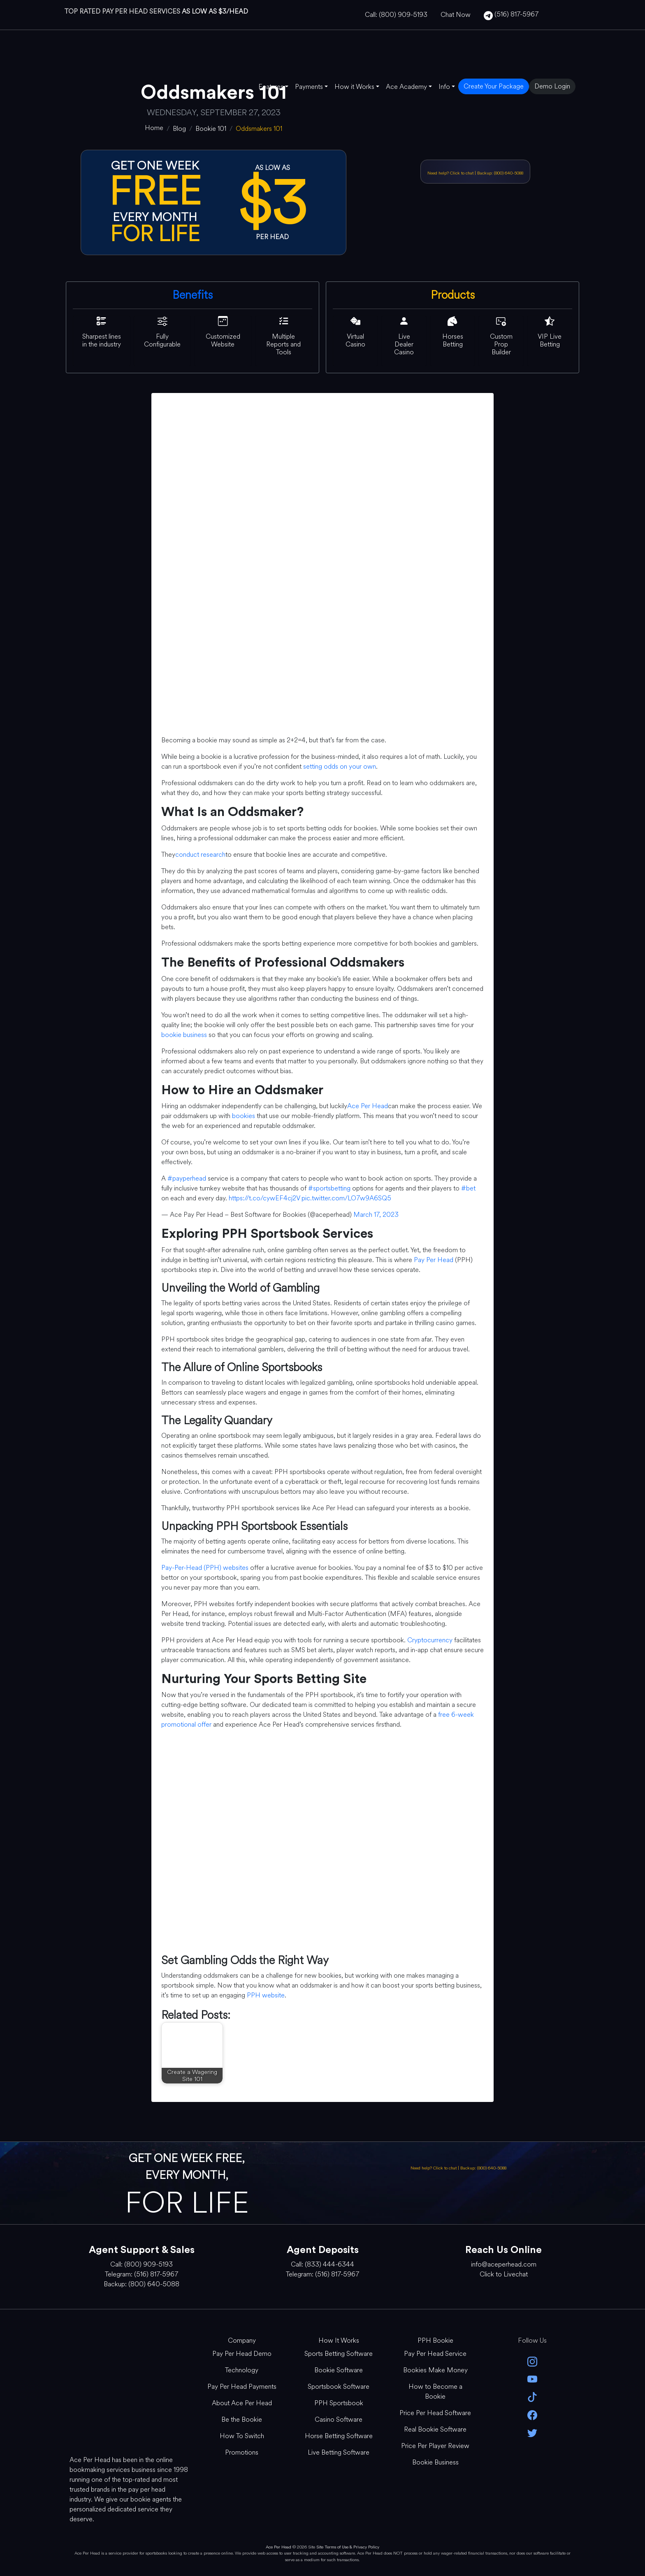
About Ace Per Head (242, 2403)
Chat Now (456, 14)
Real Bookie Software (435, 2429)
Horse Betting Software (339, 2436)
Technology (241, 2370)
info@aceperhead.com (503, 2264)
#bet (468, 1188)
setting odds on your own (339, 766)
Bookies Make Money (435, 2370)
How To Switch (242, 2436)
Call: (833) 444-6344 (322, 2264)
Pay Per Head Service (435, 2353)
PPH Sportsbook (338, 2403)
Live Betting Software (338, 2452)
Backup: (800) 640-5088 (500, 173)
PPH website (266, 1995)
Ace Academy (406, 86)
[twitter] (532, 2432)
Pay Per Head (433, 1260)
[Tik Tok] (532, 2396)
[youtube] (532, 2379)
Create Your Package (494, 86)
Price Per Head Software (435, 2413)
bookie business (184, 1034)
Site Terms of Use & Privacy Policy (347, 2547)
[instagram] (532, 2361)
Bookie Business (435, 2462)
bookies (243, 1116)
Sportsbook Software (338, 2386)
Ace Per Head (367, 1106)
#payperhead (186, 1178)
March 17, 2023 (376, 1214)
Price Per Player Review (435, 2445)
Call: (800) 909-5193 (396, 14)
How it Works (354, 86)
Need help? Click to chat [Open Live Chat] (451, 173)
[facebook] (532, 2414)
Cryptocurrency (429, 1640)
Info (444, 86)
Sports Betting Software (338, 2353)
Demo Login (552, 86)
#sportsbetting (329, 1188)
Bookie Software (338, 2370)
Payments (309, 86)
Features (270, 86)
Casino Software (338, 2419)
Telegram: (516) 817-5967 (141, 2274)
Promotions (241, 2452)
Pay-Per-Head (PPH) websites (204, 1567)
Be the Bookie (241, 2419)
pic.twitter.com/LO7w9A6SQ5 (346, 1198)
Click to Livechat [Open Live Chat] (504, 2274)
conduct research (200, 854)
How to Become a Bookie (435, 2391)
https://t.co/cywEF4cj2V (264, 1198)
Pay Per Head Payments (241, 2386)
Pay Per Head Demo (241, 2353)
